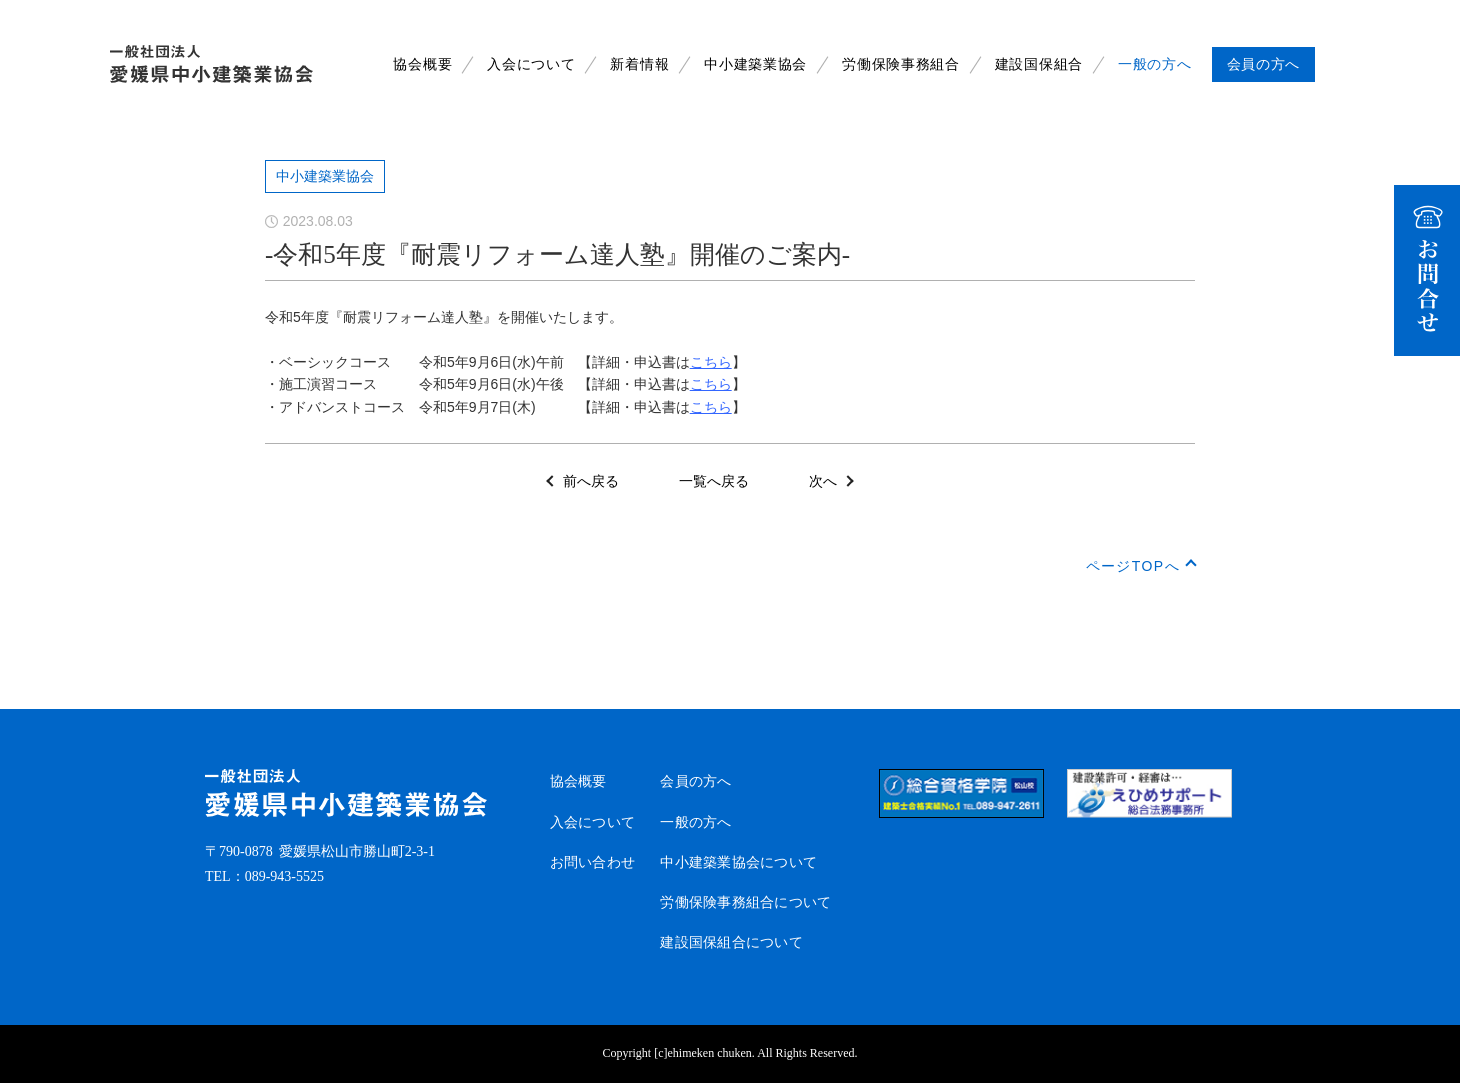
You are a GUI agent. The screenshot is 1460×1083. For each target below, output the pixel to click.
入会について (531, 64)
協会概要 (422, 64)
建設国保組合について (731, 942)
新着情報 (639, 64)
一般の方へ (1155, 64)
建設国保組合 (1039, 64)
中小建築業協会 (755, 64)
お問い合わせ (593, 862)
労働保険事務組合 (901, 64)
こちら (711, 362)
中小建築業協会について (738, 862)
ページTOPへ (1133, 566)
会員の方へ (695, 781)
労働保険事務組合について (745, 902)
